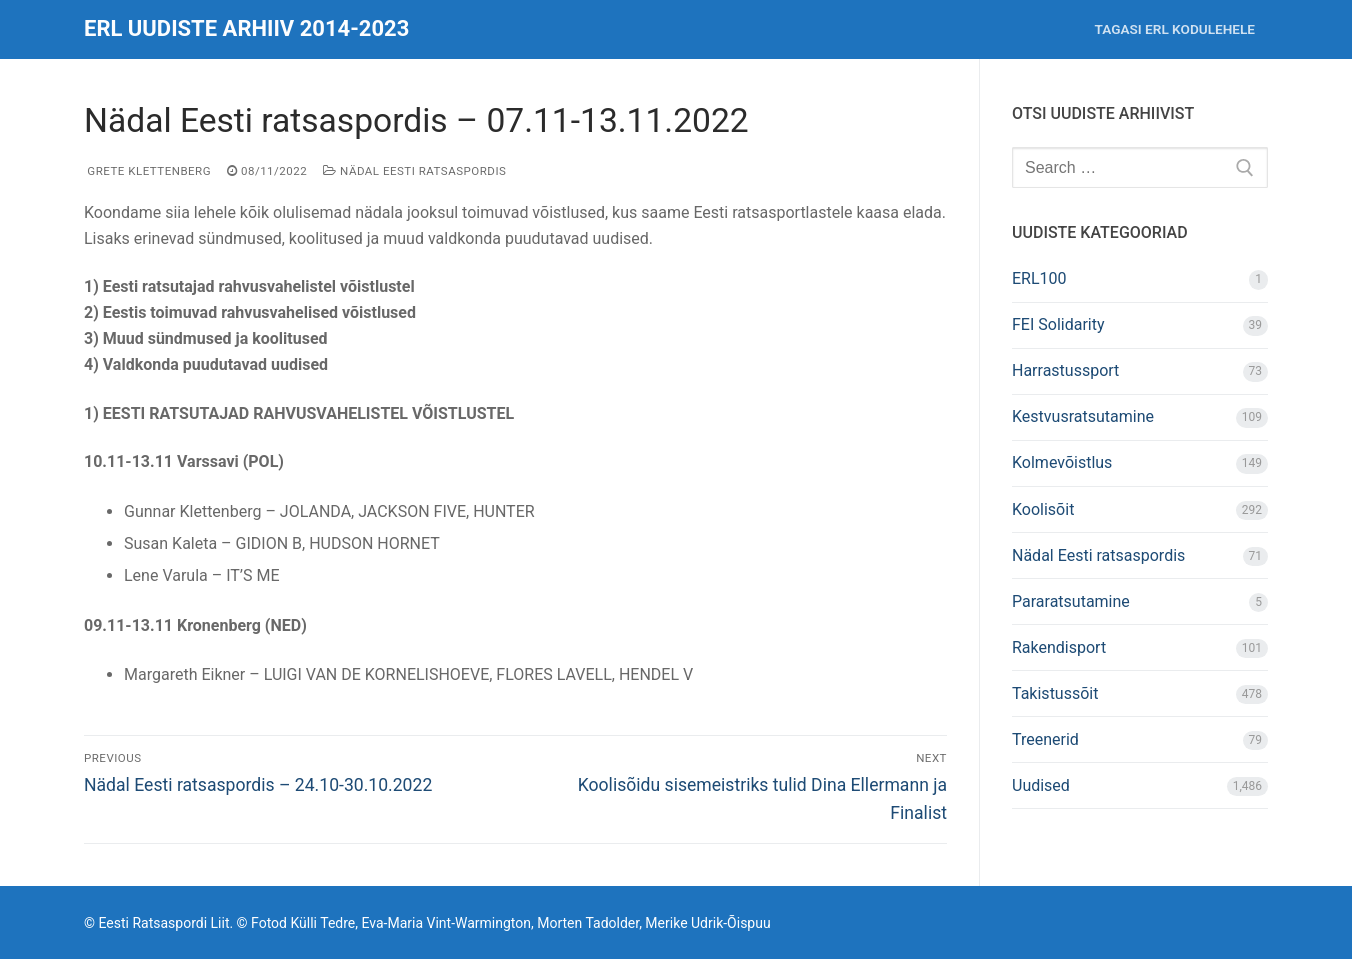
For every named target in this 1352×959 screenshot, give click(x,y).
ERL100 (1039, 278)
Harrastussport (1065, 370)
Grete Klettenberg (147, 171)
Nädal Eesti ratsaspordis (414, 171)
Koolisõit (1043, 509)
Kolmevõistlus (1062, 462)
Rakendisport (1059, 647)
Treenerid (1045, 739)
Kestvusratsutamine (1083, 416)
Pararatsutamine (1071, 601)
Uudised (1041, 785)
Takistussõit (1055, 693)
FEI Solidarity (1058, 324)
